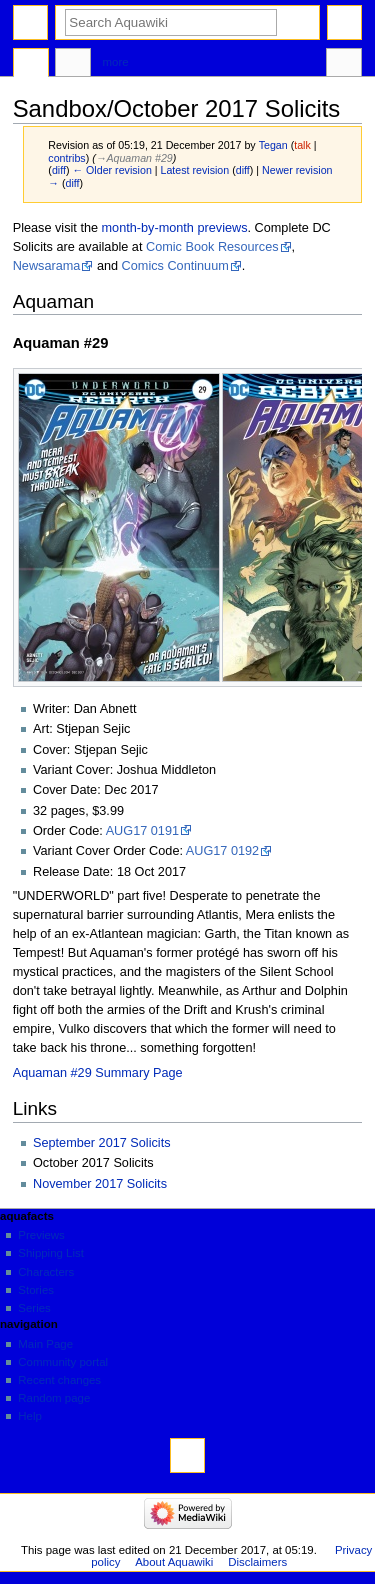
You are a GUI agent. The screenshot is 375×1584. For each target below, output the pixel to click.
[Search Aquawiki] (171, 22)
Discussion (73, 65)
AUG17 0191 (142, 831)
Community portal (63, 1362)
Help (30, 1416)
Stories (36, 1290)
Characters (46, 1272)
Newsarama (47, 266)
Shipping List (51, 1253)
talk (302, 145)
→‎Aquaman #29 (134, 158)
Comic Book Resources (212, 247)
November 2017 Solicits (100, 1184)
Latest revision (195, 170)
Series (34, 1308)
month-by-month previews (175, 228)
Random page (54, 1398)
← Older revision (111, 170)
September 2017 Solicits (102, 1143)
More (116, 62)
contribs (66, 158)
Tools (344, 65)
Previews (41, 1235)
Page (31, 65)
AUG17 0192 (222, 851)
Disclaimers (257, 1562)
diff (59, 170)
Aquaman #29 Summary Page (98, 1073)
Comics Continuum (175, 266)
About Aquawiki (174, 1562)
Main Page (45, 1344)
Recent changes (59, 1380)
